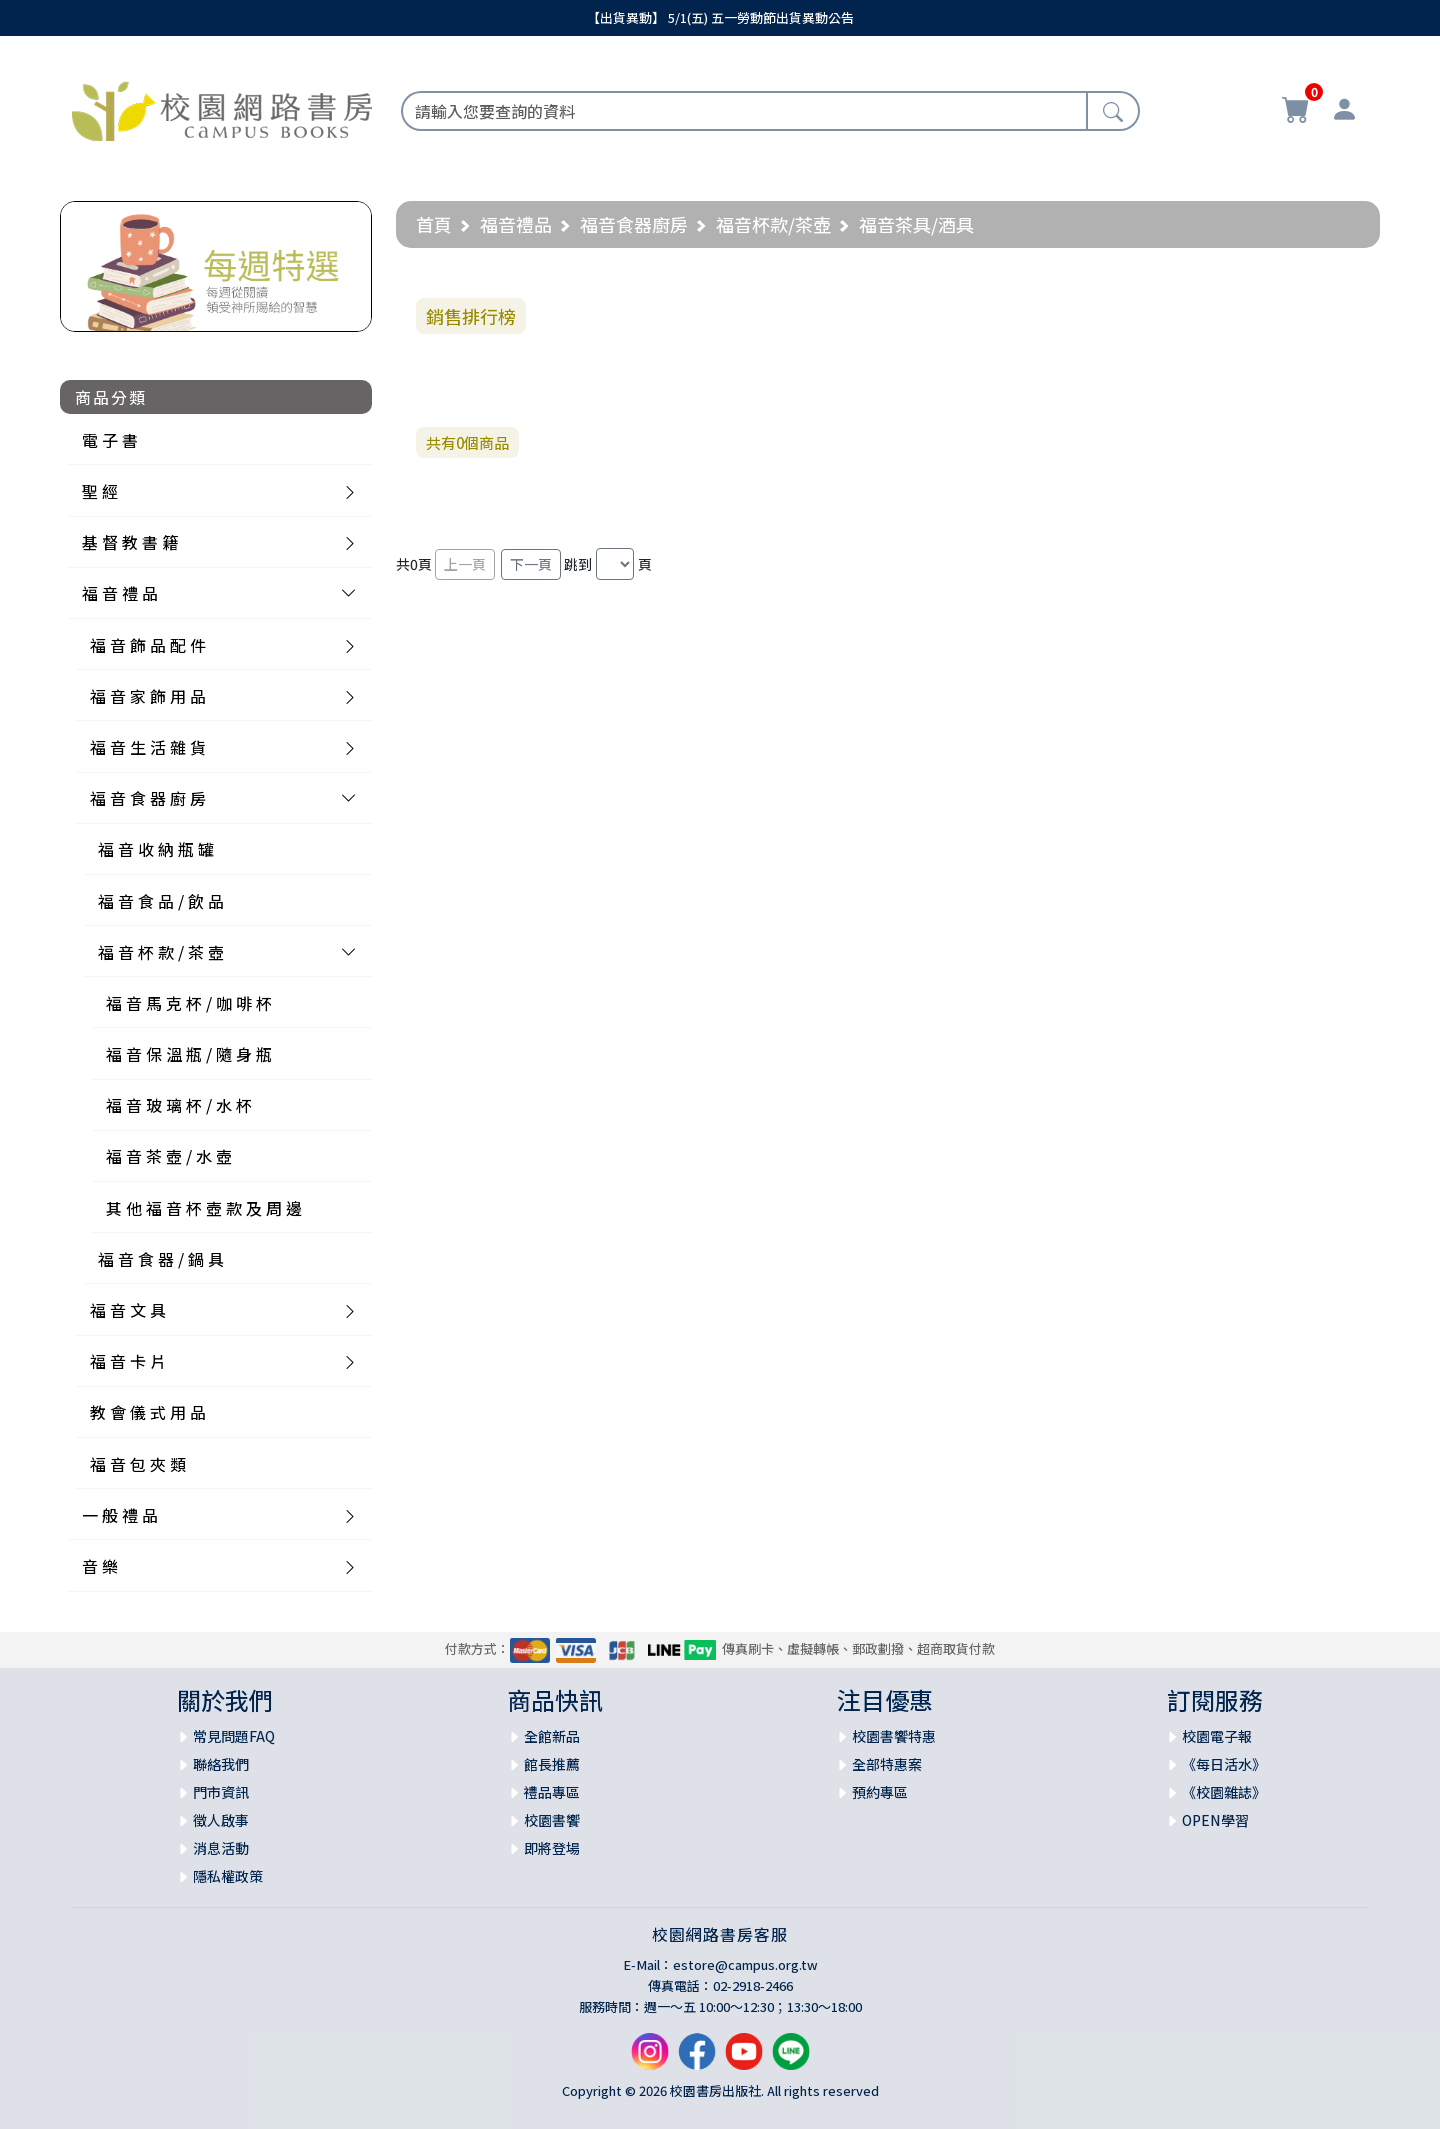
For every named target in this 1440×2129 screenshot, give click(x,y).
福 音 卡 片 (128, 1361)
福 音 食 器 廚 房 (148, 798)
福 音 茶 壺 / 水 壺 (169, 1156)
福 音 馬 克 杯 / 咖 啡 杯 (189, 1003)
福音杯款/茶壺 (773, 224)
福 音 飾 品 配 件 (148, 645)
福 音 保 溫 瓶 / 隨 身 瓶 (189, 1054)
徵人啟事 (221, 1820)
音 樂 (100, 1566)
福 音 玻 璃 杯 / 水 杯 (179, 1105)
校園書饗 (552, 1820)
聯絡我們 (221, 1764)
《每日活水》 (1224, 1764)
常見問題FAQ (234, 1736)
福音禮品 (516, 224)
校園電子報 (1217, 1736)
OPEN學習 (1215, 1820)
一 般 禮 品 (120, 1515)
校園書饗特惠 (894, 1736)
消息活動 (221, 1848)
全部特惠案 (887, 1764)
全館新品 (552, 1736)
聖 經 (100, 491)
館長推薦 (552, 1764)
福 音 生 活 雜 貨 (148, 747)
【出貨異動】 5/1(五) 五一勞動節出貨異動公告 (720, 17)
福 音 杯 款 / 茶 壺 (161, 952)
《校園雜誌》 (1224, 1792)
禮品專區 (552, 1792)
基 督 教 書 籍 (130, 542)
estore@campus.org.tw (745, 1964)
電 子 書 (110, 440)
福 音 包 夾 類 (138, 1464)
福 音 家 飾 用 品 (148, 696)
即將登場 (552, 1848)
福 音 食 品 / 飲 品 (161, 901)
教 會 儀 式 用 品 (148, 1412)
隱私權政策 (228, 1876)
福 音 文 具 (128, 1310)
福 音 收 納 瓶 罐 (156, 849)
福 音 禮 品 (120, 593)
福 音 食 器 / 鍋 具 (161, 1259)
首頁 (434, 224)
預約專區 (880, 1792)
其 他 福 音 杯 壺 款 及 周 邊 (204, 1208)
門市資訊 (221, 1792)
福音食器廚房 (634, 224)
